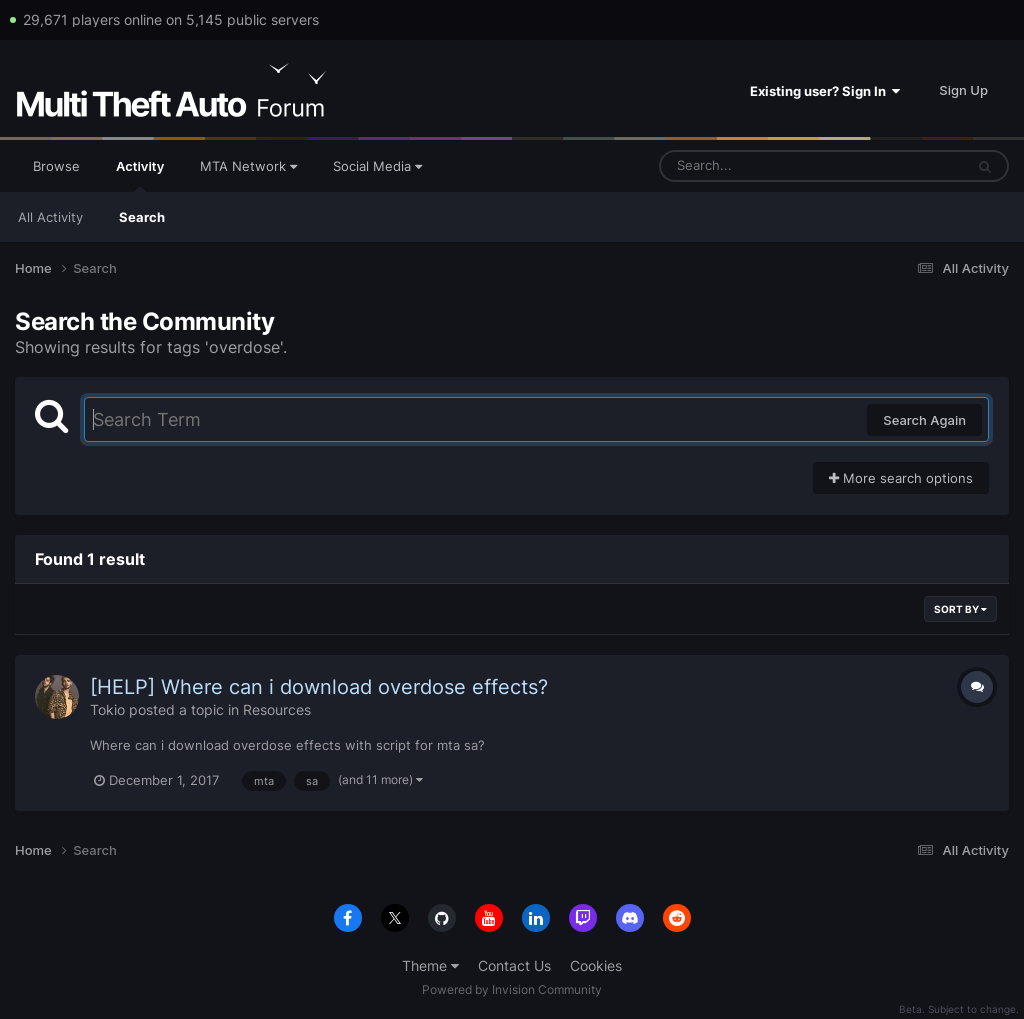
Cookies (596, 965)
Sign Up (963, 90)
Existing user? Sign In (825, 91)
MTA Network (248, 166)
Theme (430, 965)
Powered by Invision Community (512, 989)
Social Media (377, 166)
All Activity (50, 217)
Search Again (924, 420)
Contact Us (514, 965)
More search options (901, 478)
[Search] (759, 166)
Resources (277, 709)
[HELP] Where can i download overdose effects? (319, 687)
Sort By (960, 609)
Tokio (107, 709)
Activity (140, 175)
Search (142, 217)
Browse (56, 166)
